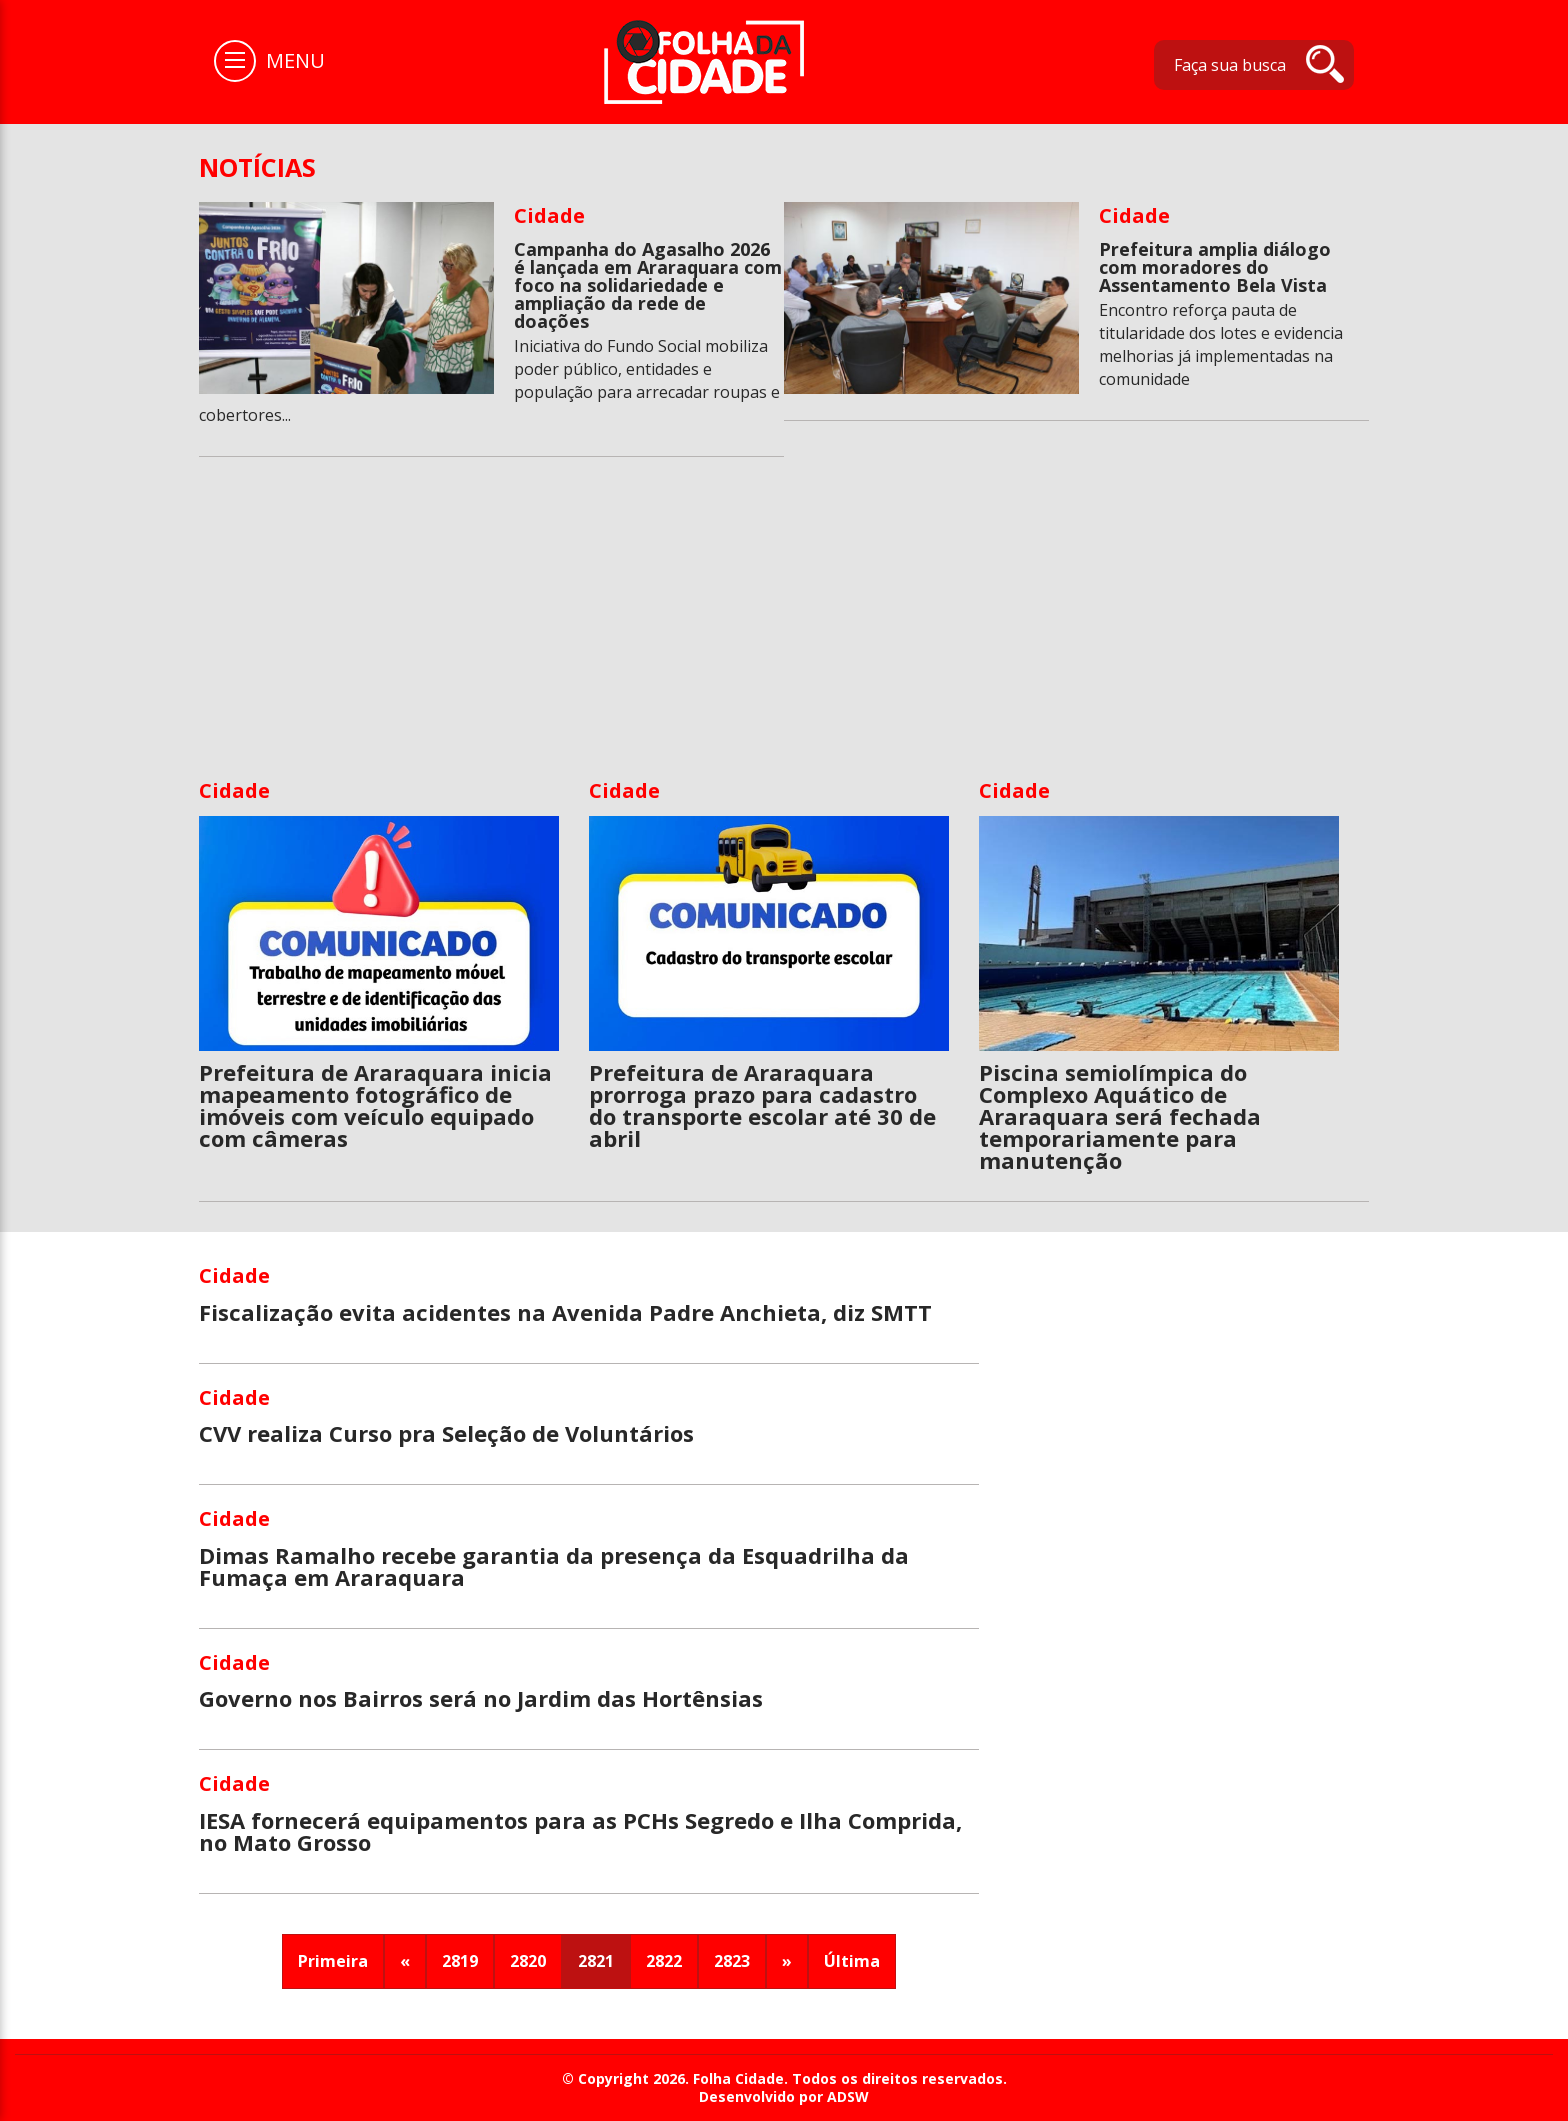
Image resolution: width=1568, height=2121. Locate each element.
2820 (528, 1961)
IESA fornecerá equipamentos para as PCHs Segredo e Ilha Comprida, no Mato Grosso (580, 1831)
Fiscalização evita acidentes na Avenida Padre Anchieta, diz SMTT (565, 1312)
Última (852, 1961)
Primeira (333, 1961)
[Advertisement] (784, 627)
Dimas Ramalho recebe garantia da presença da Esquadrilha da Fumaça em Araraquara (554, 1566)
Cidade (549, 215)
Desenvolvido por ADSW (784, 2097)
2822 (664, 1961)
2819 (460, 1961)
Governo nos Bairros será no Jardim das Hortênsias (481, 1698)
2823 (732, 1961)
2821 (596, 1961)
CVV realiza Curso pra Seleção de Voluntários (446, 1433)
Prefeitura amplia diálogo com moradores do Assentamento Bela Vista (1215, 267)
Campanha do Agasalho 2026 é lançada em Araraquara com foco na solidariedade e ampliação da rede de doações (648, 285)
